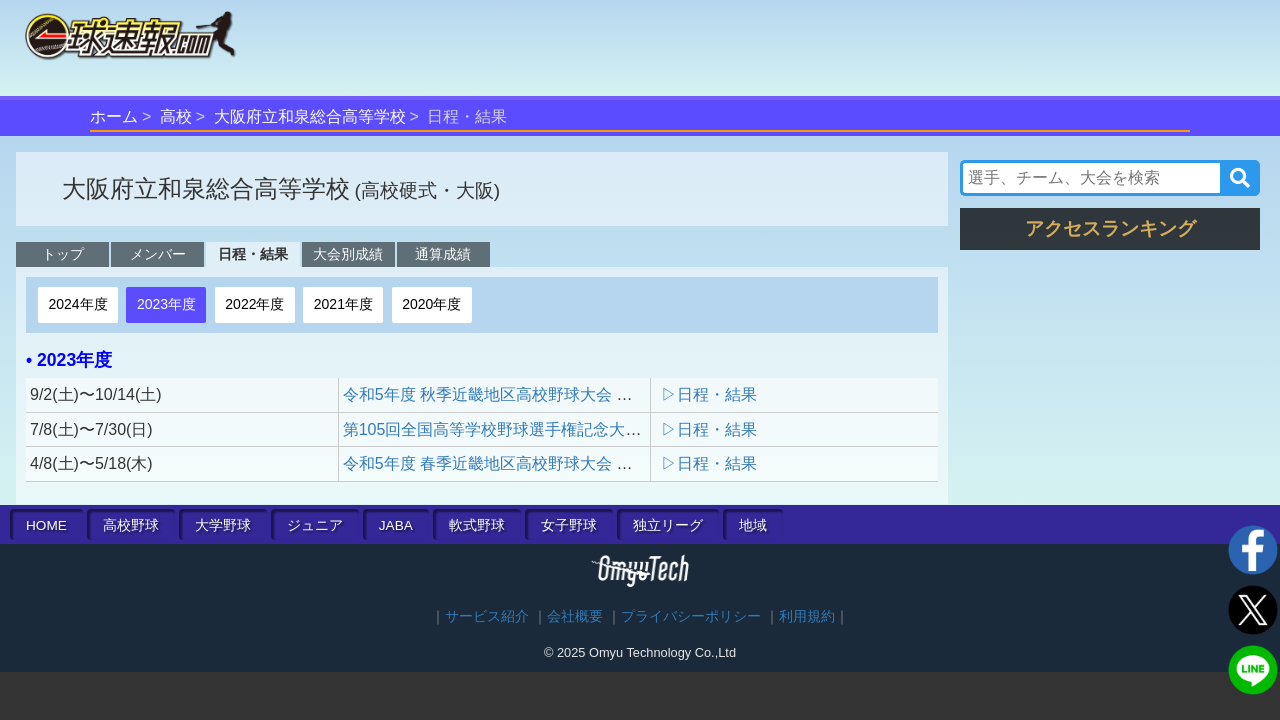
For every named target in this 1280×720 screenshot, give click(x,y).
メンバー (158, 254)
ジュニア (315, 525)
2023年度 (166, 304)
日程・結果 (253, 254)
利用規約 (807, 616)
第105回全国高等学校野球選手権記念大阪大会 (508, 429)
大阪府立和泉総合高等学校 (310, 116)
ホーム (114, 116)
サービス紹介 (487, 616)
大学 (223, 525)
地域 (753, 525)
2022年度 (254, 304)
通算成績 (443, 254)
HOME (46, 525)
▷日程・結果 (709, 394)
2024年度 (77, 304)
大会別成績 (348, 254)
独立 (668, 525)
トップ (63, 254)
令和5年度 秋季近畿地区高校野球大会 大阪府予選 (520, 394)
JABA (396, 525)
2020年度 (431, 304)
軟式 (477, 525)
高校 (176, 116)
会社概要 (575, 616)
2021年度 (343, 304)
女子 (569, 525)
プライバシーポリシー (691, 616)
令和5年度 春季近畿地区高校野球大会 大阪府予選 (520, 463)
